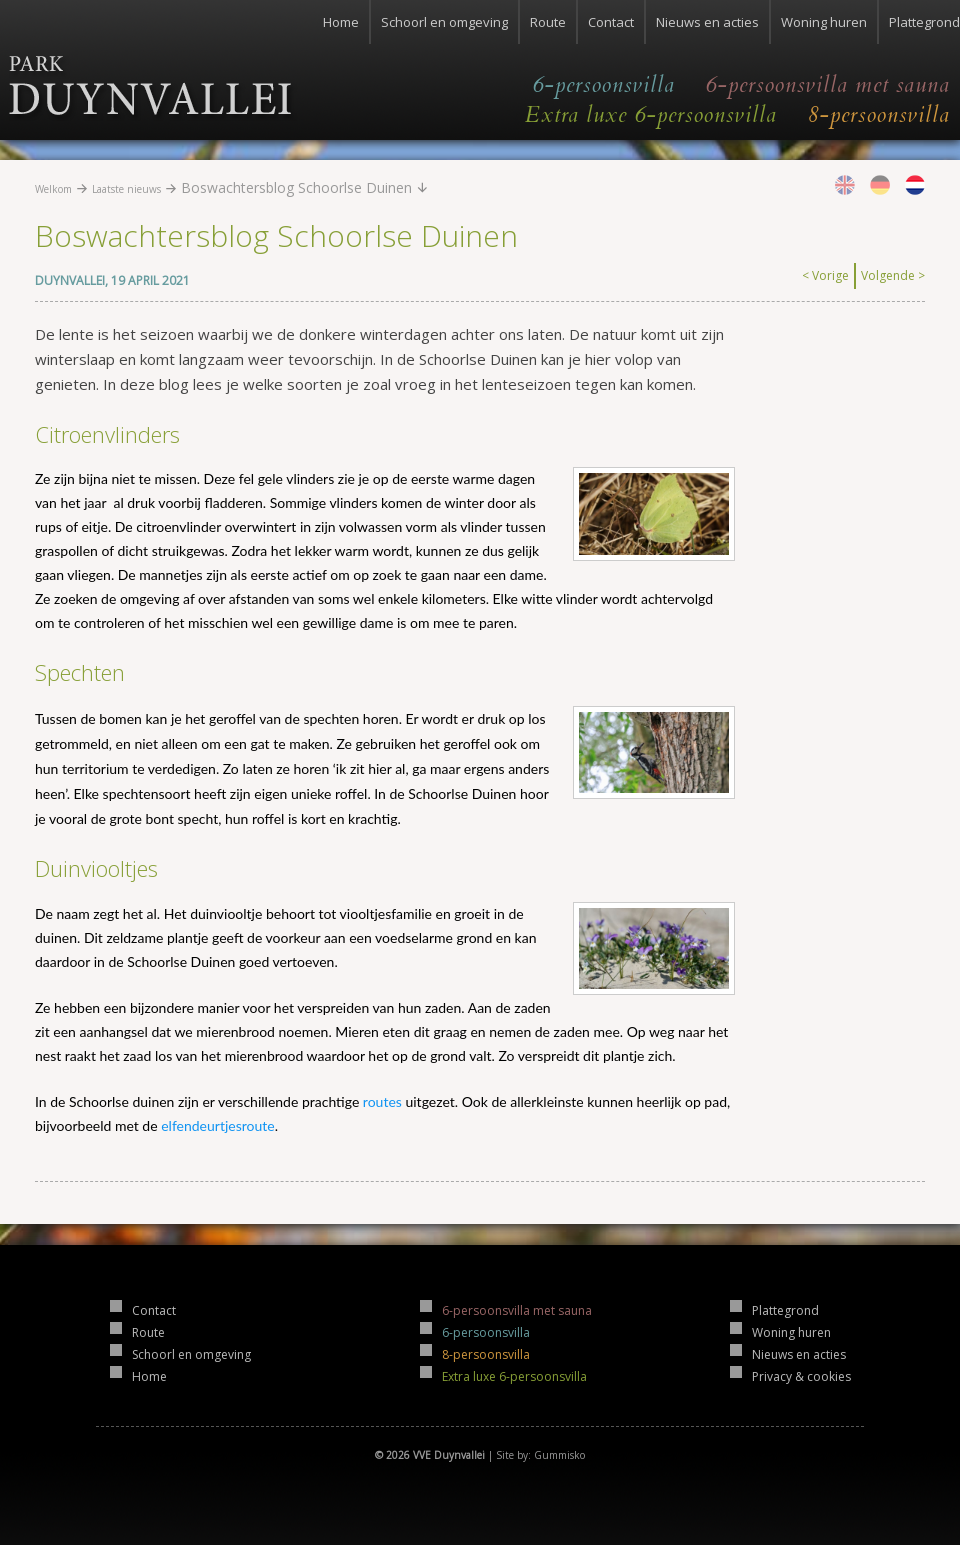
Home (341, 22)
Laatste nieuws (126, 189)
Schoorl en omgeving (444, 22)
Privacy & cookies (801, 1376)
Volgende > (893, 275)
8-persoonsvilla (878, 115)
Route (548, 22)
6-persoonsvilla (603, 85)
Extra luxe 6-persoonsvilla (651, 115)
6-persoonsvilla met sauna (827, 85)
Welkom (53, 189)
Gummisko (559, 1455)
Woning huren (824, 22)
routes (382, 1101)
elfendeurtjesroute (217, 1125)
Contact (611, 22)
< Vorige (825, 275)
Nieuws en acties (707, 22)
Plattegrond (924, 22)
